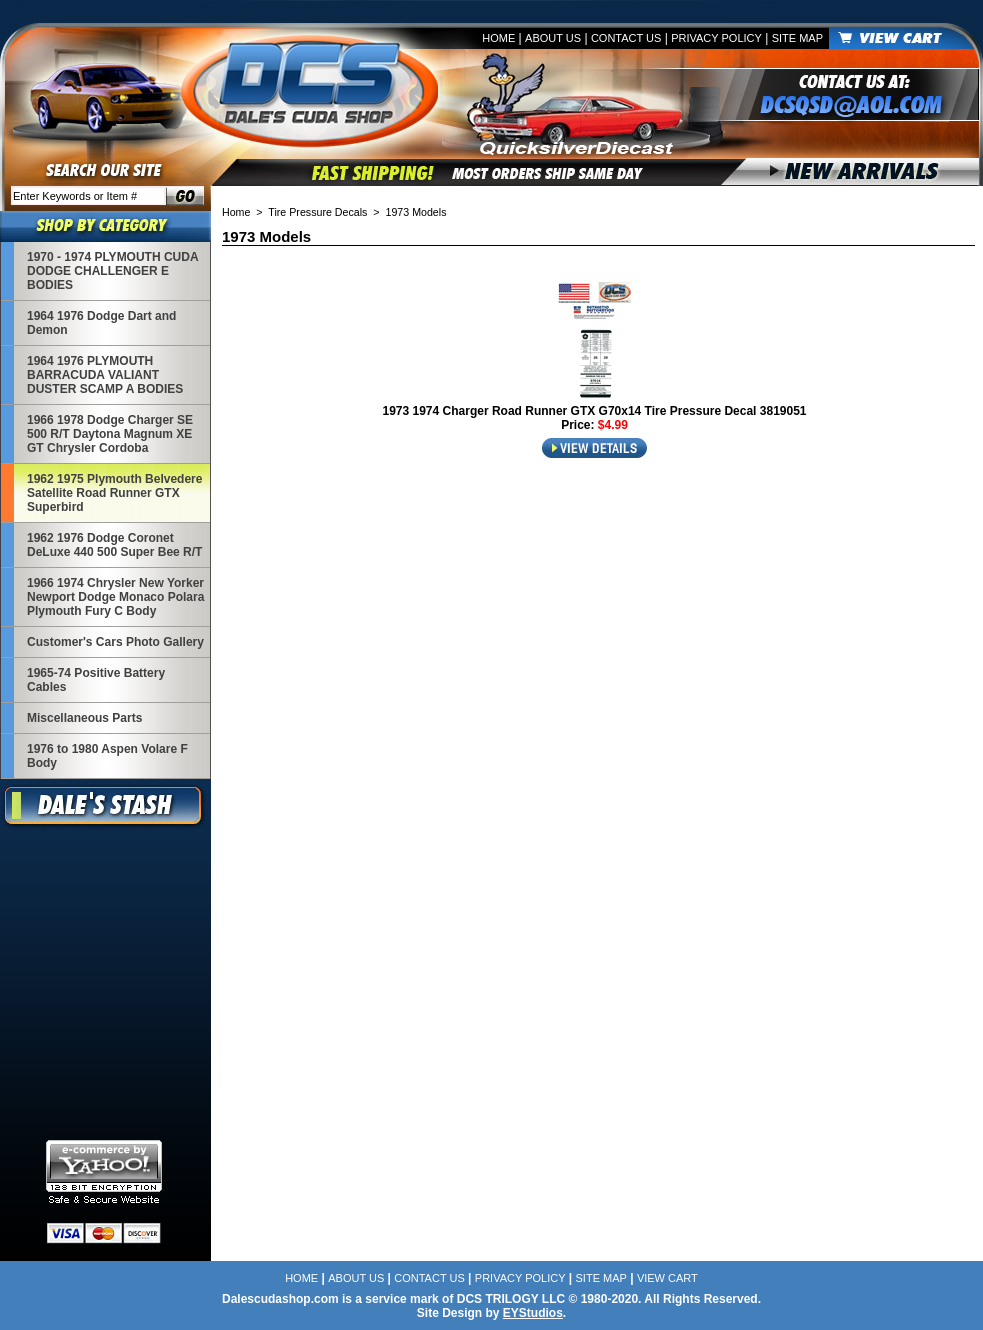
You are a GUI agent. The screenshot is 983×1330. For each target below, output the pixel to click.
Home (498, 38)
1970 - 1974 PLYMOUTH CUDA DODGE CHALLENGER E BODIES (112, 271)
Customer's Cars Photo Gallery (115, 642)
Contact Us (626, 38)
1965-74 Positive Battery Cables (96, 680)
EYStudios (533, 1313)
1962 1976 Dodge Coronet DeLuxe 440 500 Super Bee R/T (114, 545)
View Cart (667, 1278)
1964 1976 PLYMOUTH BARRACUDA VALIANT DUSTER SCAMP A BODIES (105, 375)
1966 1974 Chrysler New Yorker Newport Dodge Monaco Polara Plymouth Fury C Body (115, 597)
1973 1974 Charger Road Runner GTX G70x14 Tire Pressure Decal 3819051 (594, 411)
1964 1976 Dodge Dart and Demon (101, 323)
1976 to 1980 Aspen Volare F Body (107, 756)
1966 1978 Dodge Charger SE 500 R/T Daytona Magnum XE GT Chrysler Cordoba (110, 434)
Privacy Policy (716, 38)
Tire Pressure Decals (317, 212)
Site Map (797, 38)
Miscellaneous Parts (84, 718)
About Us (553, 38)
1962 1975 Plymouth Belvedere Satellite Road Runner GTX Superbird (114, 493)
